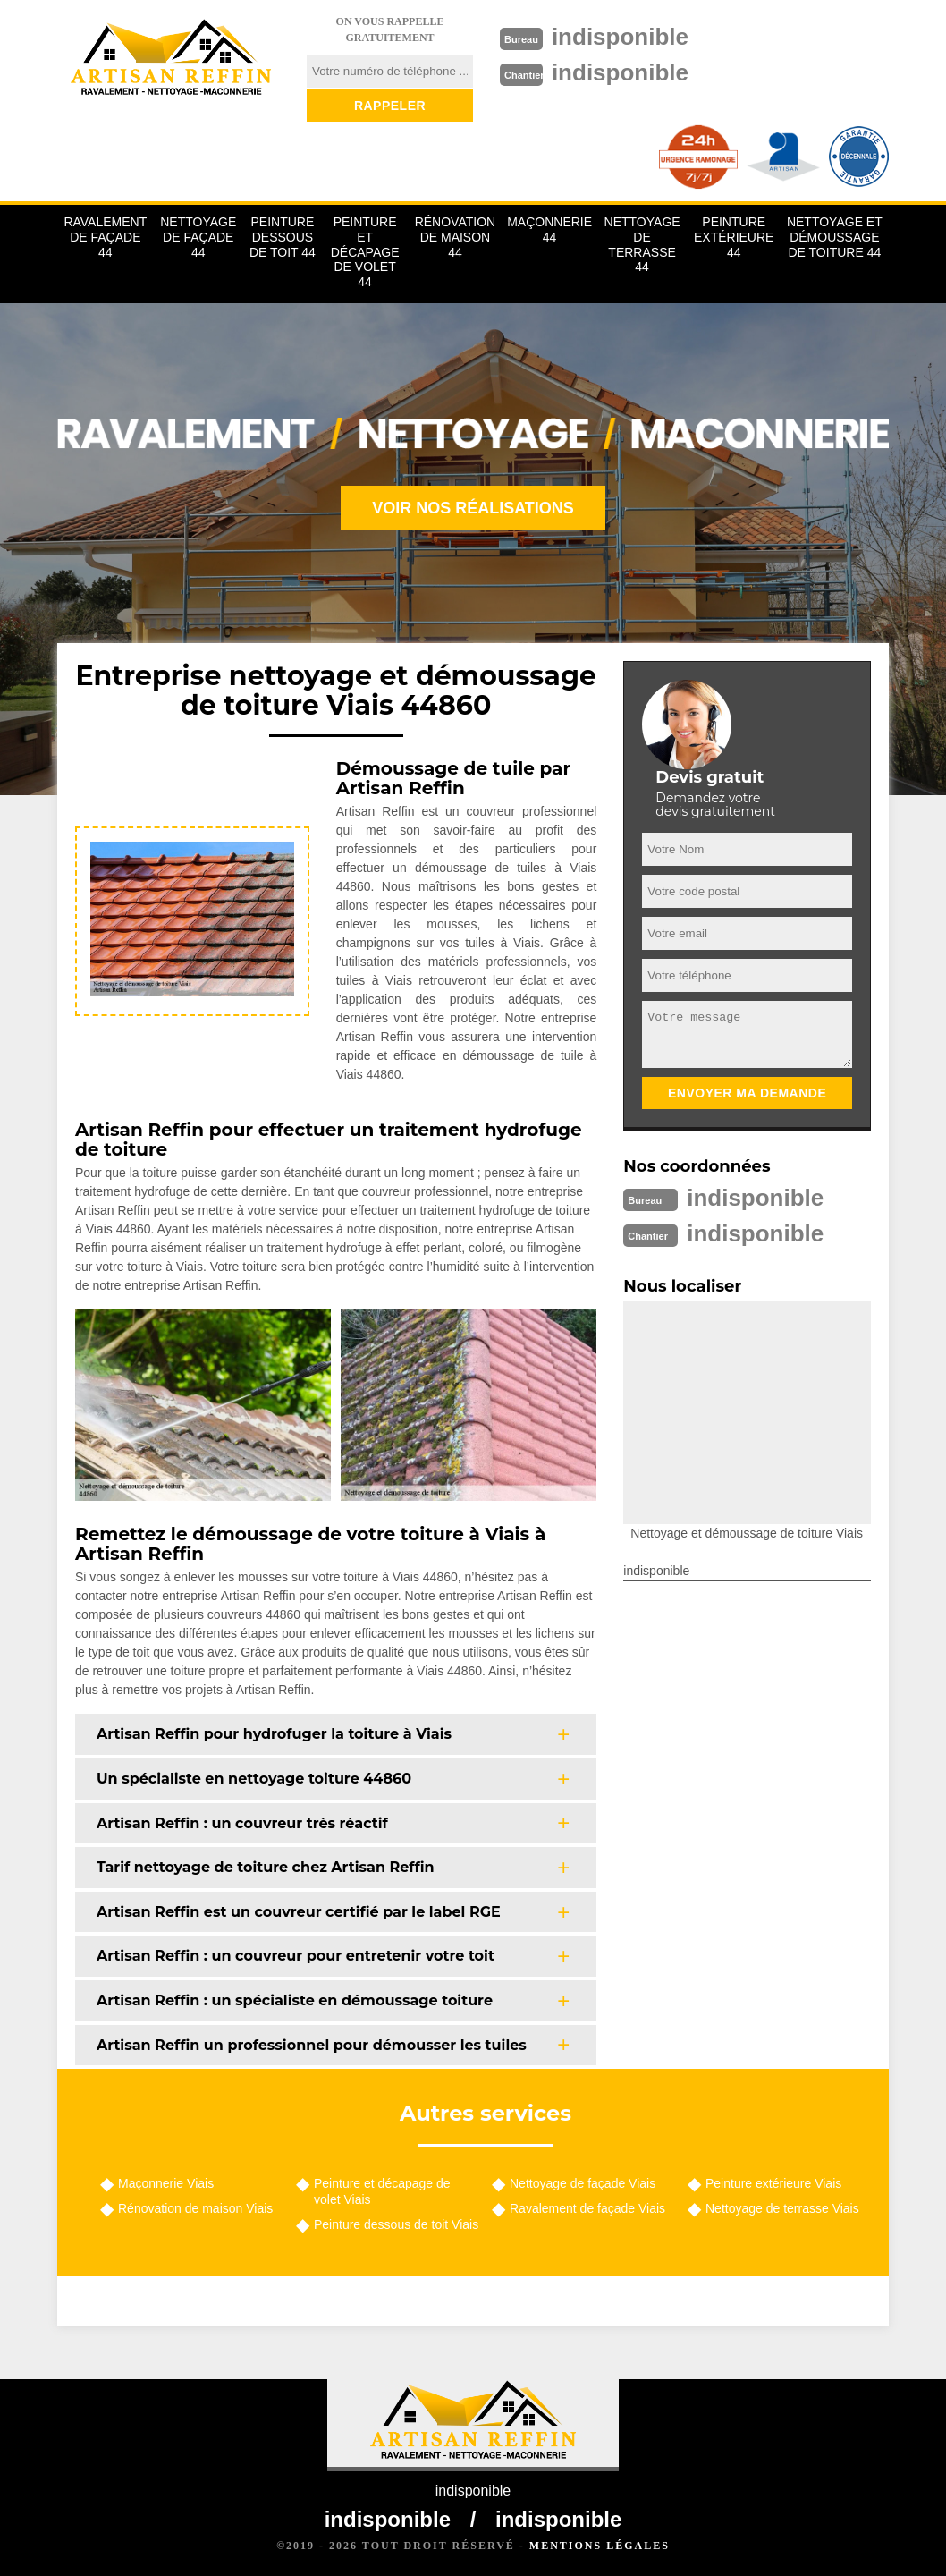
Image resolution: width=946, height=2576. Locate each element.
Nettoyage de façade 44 (198, 237)
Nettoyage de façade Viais (582, 2183)
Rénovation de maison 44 (455, 237)
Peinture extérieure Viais (773, 2183)
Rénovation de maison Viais (195, 2208)
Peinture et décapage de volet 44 (365, 252)
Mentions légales (599, 2545)
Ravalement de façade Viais (587, 2208)
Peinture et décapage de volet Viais (382, 2191)
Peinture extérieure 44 (733, 237)
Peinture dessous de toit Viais (396, 2224)
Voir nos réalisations (473, 508)
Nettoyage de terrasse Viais (782, 2208)
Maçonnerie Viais (166, 2183)
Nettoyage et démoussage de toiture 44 (835, 237)
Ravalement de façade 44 (105, 237)
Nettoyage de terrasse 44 (642, 244)
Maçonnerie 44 (549, 229)
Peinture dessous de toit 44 (282, 237)
